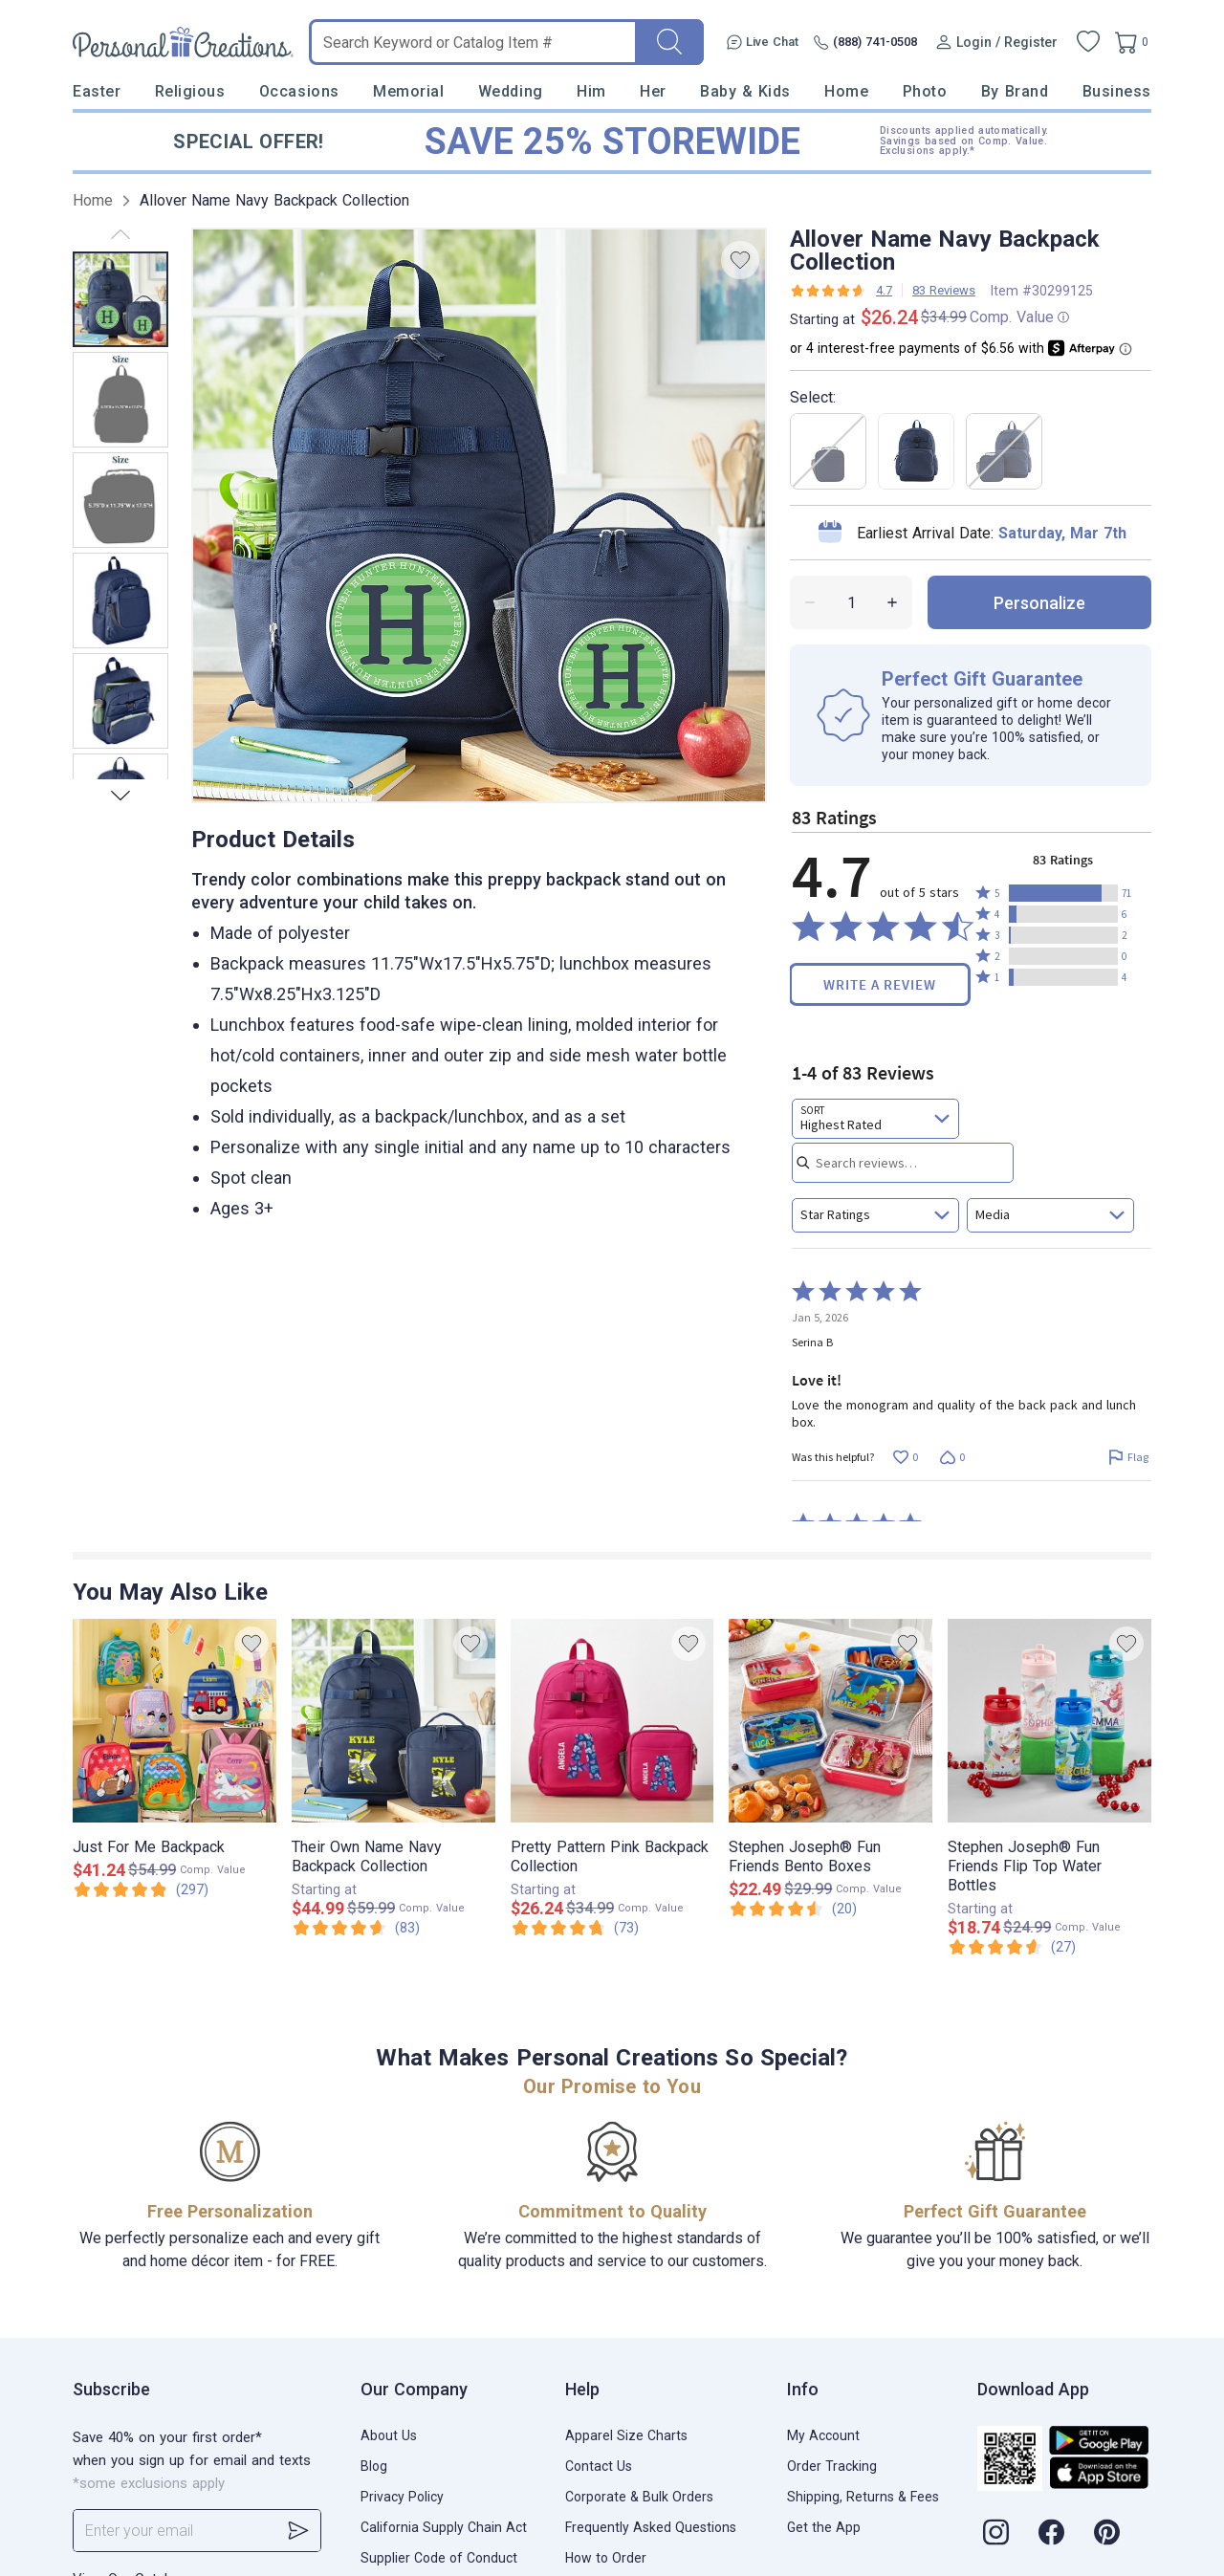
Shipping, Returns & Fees (863, 2496)
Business (1116, 91)
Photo (925, 91)
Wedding (510, 91)
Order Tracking (832, 2466)
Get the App (824, 2527)
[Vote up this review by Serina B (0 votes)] (905, 1458)
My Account (823, 2435)
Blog (374, 2466)
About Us (389, 2435)
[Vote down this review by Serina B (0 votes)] (952, 1458)
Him (591, 91)
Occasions (299, 91)
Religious (190, 91)
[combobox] (875, 1119)
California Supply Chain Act (444, 2527)
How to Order (605, 2557)
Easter (96, 91)
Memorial (408, 91)
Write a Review (879, 984)
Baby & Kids (745, 91)
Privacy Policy (402, 2496)
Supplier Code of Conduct (439, 2557)
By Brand (1014, 91)
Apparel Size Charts (626, 2435)
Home (846, 91)
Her (653, 91)
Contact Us (598, 2466)
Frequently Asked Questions (650, 2527)
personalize (1039, 603)
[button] (1063, 893)
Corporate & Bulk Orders (639, 2496)
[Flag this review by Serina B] (1127, 1458)
